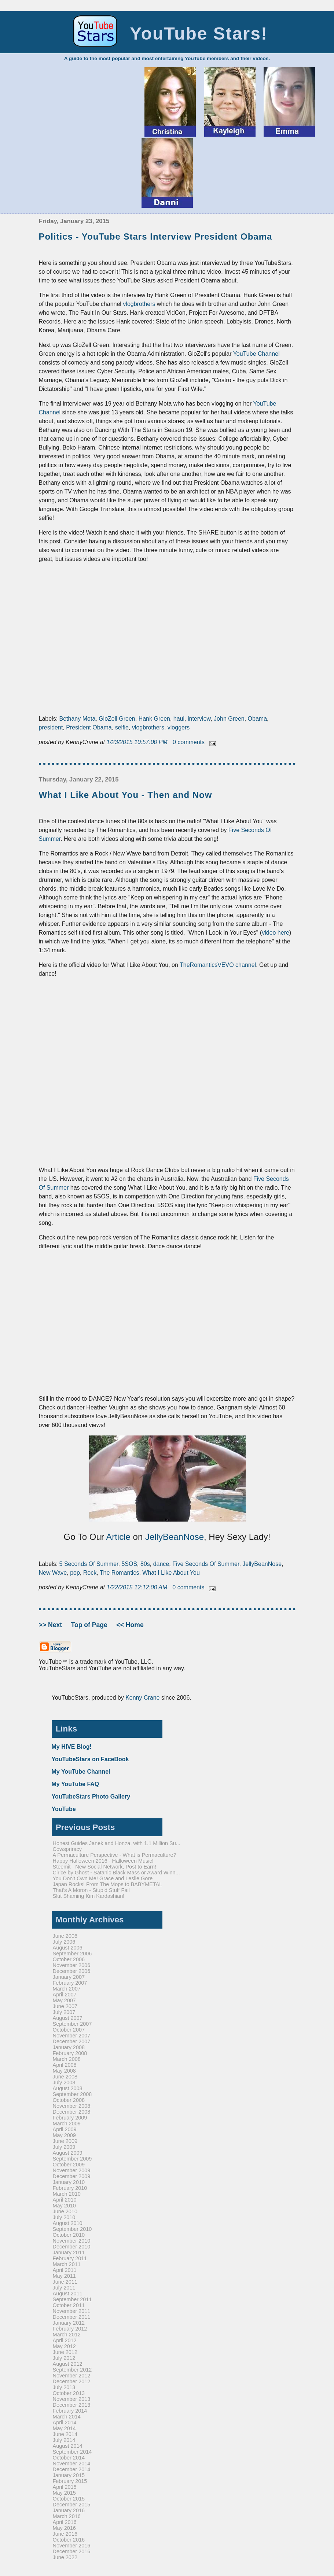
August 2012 (67, 2364)
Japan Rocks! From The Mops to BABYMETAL (107, 1884)
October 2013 (69, 2393)
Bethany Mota (77, 719)
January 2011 (69, 2252)
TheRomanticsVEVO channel (218, 965)
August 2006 (67, 1948)
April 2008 (65, 2065)
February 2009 (70, 2118)
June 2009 (65, 2141)
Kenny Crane (142, 1697)
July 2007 (64, 2012)
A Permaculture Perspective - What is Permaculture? (114, 1855)
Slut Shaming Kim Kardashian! (89, 1896)
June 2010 (65, 2211)
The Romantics (119, 1573)
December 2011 (72, 2317)
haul (178, 719)
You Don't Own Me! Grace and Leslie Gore (103, 1878)
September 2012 (72, 2370)
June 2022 (65, 2557)
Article (118, 1537)
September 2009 (72, 2159)
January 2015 (69, 2475)
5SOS (129, 1564)
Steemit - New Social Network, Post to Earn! (104, 1867)
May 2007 (64, 2000)
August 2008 (67, 2088)
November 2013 (72, 2399)
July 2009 (64, 2147)
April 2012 (65, 2340)
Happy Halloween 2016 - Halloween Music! (103, 1861)
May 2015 (64, 2493)
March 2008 (67, 2059)
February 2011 (70, 2258)
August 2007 (67, 2018)
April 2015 (65, 2487)
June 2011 (65, 2282)
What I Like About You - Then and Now (125, 795)
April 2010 (65, 2200)
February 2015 (70, 2481)
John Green (229, 719)
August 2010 (67, 2223)
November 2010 (72, 2241)
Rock (89, 1573)
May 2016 (64, 2528)
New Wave (53, 1573)
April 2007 (65, 1994)
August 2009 (67, 2153)
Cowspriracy (67, 1849)
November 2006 (72, 1965)
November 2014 (72, 2463)
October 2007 (69, 2030)
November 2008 (72, 2106)
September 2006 (72, 1953)
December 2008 (72, 2112)
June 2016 (65, 2534)
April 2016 (65, 2522)
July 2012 (64, 2358)
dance (161, 1564)
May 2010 (64, 2206)
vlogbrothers (139, 304)
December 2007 (72, 2041)
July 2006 (64, 1942)
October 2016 (69, 2540)
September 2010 (72, 2229)
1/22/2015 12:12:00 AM (138, 1587)
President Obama (89, 727)
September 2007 (72, 2024)
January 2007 (69, 1977)
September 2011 (72, 2299)
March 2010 (67, 2194)
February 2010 (70, 2188)
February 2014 (70, 2411)
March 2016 (67, 2516)
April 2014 (65, 2422)
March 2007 (67, 1989)
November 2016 (72, 2546)
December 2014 (72, 2469)
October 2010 (69, 2235)
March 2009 (67, 2123)
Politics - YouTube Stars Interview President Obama (155, 236)
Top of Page (90, 1625)
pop (75, 1573)
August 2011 (67, 2293)
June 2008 (65, 2077)
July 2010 (64, 2217)
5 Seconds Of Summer (88, 1564)
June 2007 (65, 2006)
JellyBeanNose (174, 1537)
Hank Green (154, 719)
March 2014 (67, 2417)
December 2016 (72, 2551)
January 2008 (69, 2047)
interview (199, 719)
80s (145, 1564)
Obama (257, 719)
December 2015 (72, 2504)
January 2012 (69, 2323)
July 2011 (64, 2288)
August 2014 (67, 2446)
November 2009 (72, 2170)
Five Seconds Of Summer (205, 1564)
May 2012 (64, 2346)
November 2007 (72, 2036)
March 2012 (67, 2334)
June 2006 (65, 1936)
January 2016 (69, 2510)
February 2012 (70, 2329)
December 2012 (72, 2381)
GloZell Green (117, 719)
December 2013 (72, 2405)
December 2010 (72, 2247)
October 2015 (69, 2499)
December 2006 (72, 1971)
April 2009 (65, 2129)
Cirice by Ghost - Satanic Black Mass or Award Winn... (116, 1872)
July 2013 (64, 2387)
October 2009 (69, 2164)
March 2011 (67, 2264)
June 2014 (65, 2434)
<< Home (129, 1625)
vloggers (179, 727)
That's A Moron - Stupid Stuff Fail (91, 1890)
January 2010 (69, 2182)
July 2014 (64, 2440)
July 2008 (64, 2082)
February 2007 (70, 1983)
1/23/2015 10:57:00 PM (138, 742)
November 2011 (72, 2311)
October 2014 (69, 2458)
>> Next (51, 1625)
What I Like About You (171, 1573)
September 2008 (72, 2094)
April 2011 (65, 2270)
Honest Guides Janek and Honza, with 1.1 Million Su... (116, 1843)
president (51, 727)
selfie (122, 727)
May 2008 (64, 2071)
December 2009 (72, 2176)
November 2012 (72, 2376)
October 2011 (69, 2305)
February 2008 (70, 2053)
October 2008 (69, 2100)
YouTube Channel (256, 354)
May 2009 (64, 2135)
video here (275, 932)
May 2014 (64, 2428)
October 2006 (69, 1959)
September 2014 (72, 2452)
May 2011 (64, 2276)
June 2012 (65, 2352)
